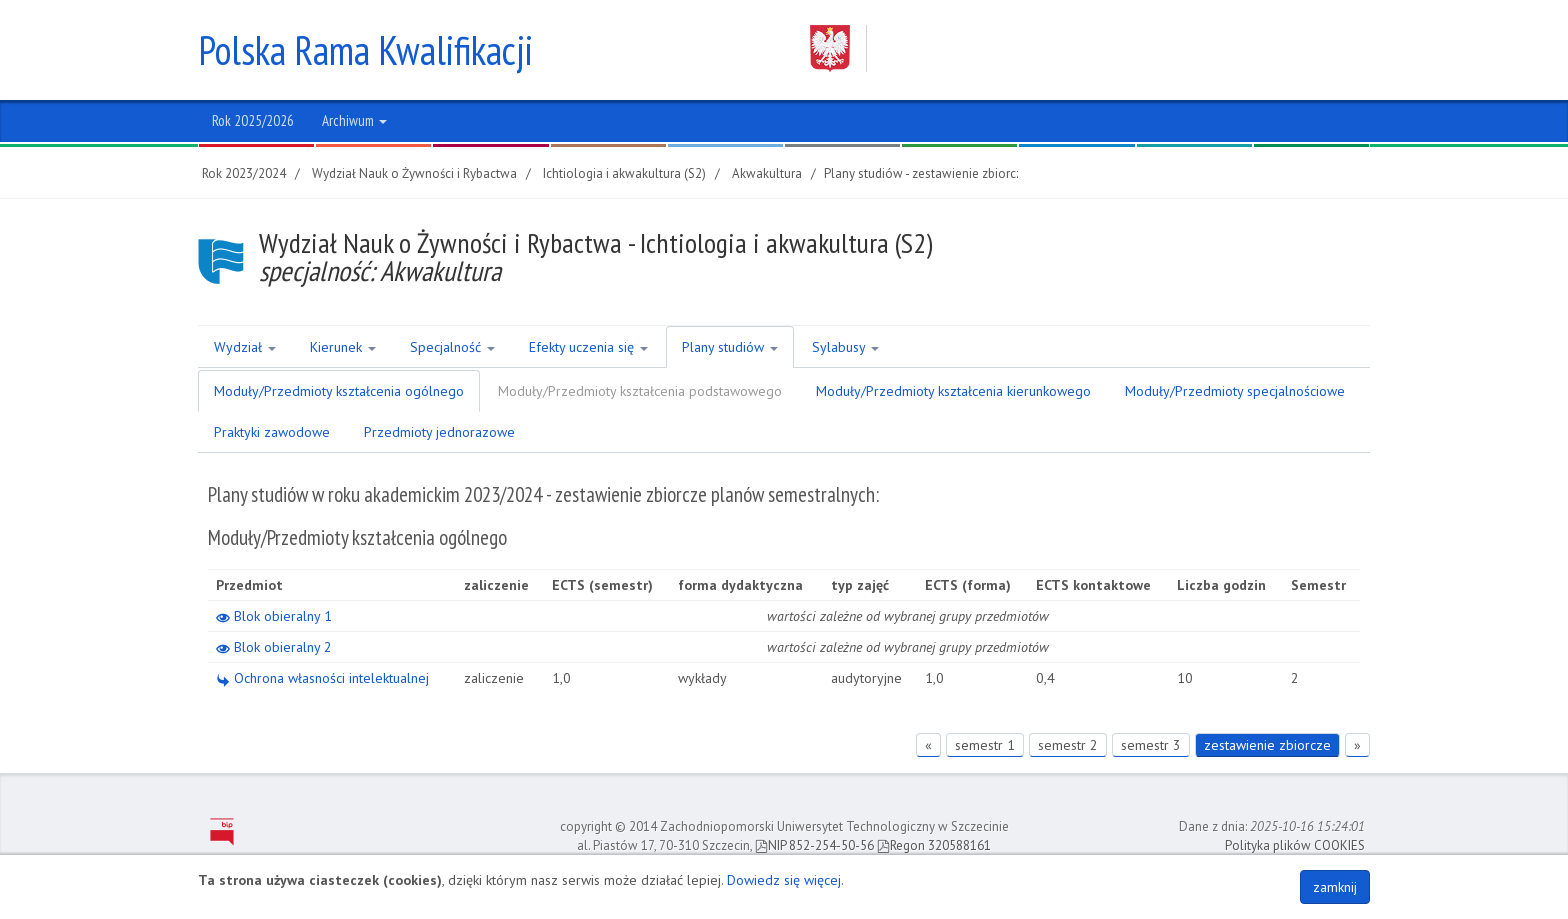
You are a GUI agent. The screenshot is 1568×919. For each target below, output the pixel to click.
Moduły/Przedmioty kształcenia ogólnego (339, 391)
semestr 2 (1068, 745)
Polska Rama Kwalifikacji (365, 50)
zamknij (1335, 887)
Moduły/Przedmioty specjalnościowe (1235, 391)
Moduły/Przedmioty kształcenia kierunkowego (953, 391)
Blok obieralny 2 (274, 647)
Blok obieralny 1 (274, 616)
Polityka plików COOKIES (1295, 845)
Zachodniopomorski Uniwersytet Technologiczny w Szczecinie (1071, 48)
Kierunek (343, 347)
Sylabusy (845, 347)
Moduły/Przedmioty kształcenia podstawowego (640, 391)
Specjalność (452, 347)
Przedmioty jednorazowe (439, 432)
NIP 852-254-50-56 (814, 845)
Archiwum (354, 120)
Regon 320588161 (934, 845)
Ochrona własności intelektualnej (322, 678)
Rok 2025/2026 (253, 120)
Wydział (245, 347)
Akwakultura (767, 173)
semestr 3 (1151, 745)
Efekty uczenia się (588, 347)
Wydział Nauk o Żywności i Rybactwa (414, 173)
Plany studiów (730, 347)
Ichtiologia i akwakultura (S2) (624, 173)
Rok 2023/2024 (244, 173)
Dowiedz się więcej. (785, 880)
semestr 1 (985, 745)
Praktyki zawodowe (272, 432)
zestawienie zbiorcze (1267, 745)
